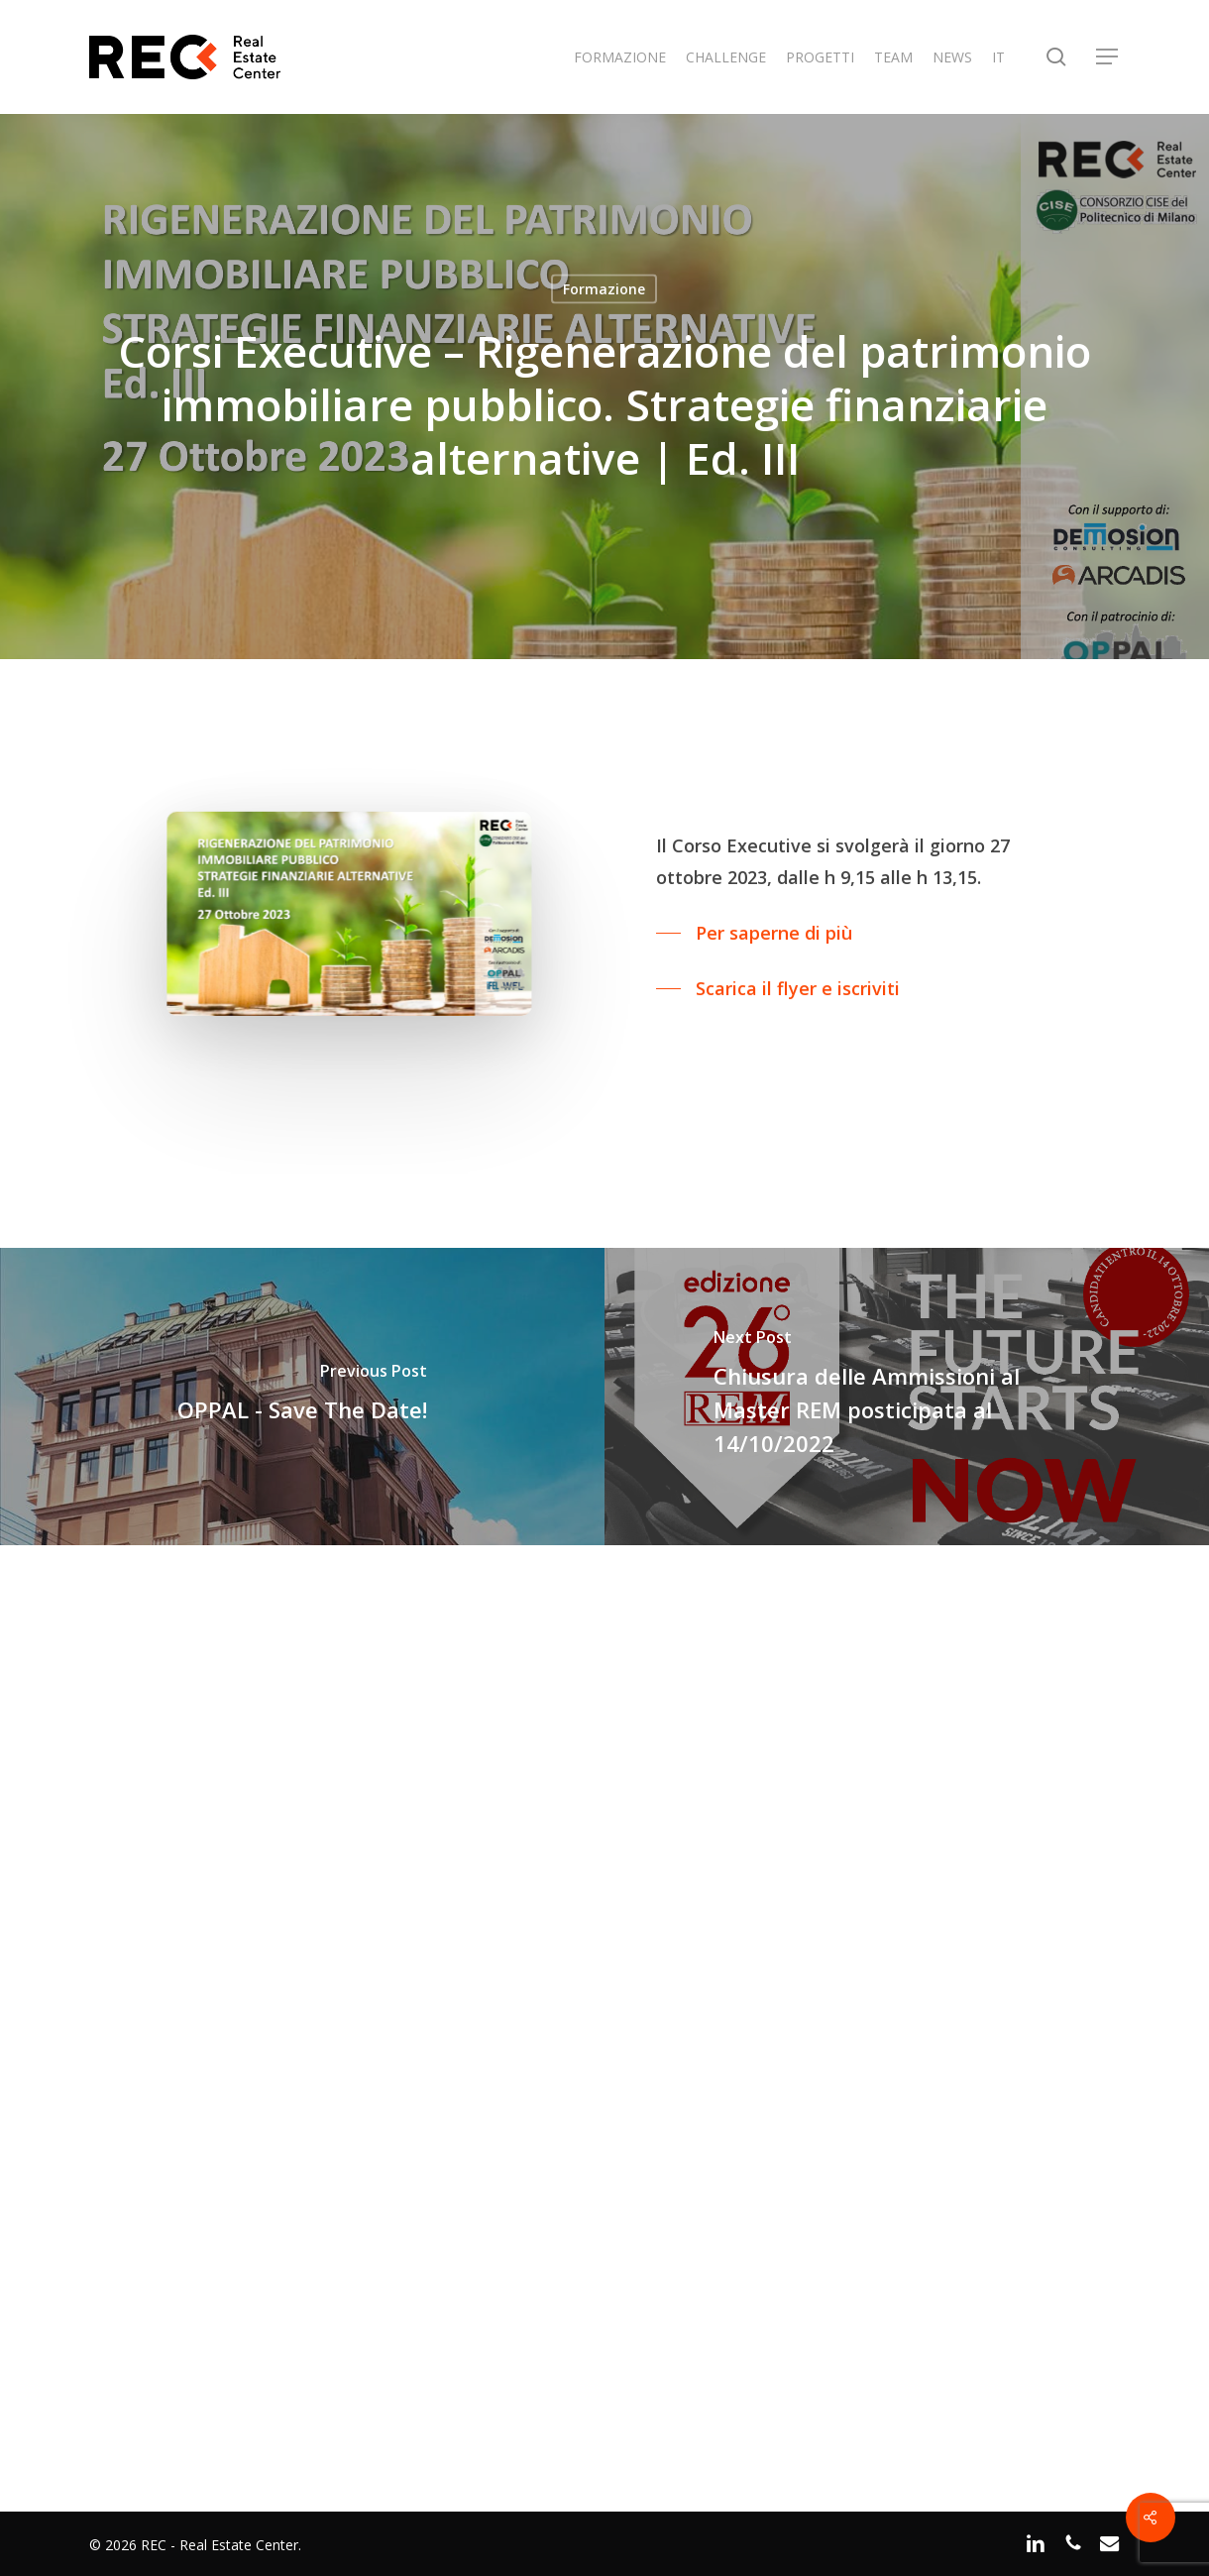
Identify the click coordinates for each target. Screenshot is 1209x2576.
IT (998, 57)
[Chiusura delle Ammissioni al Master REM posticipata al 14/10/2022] (906, 1396)
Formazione (604, 289)
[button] (1108, 57)
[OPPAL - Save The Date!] (302, 1396)
